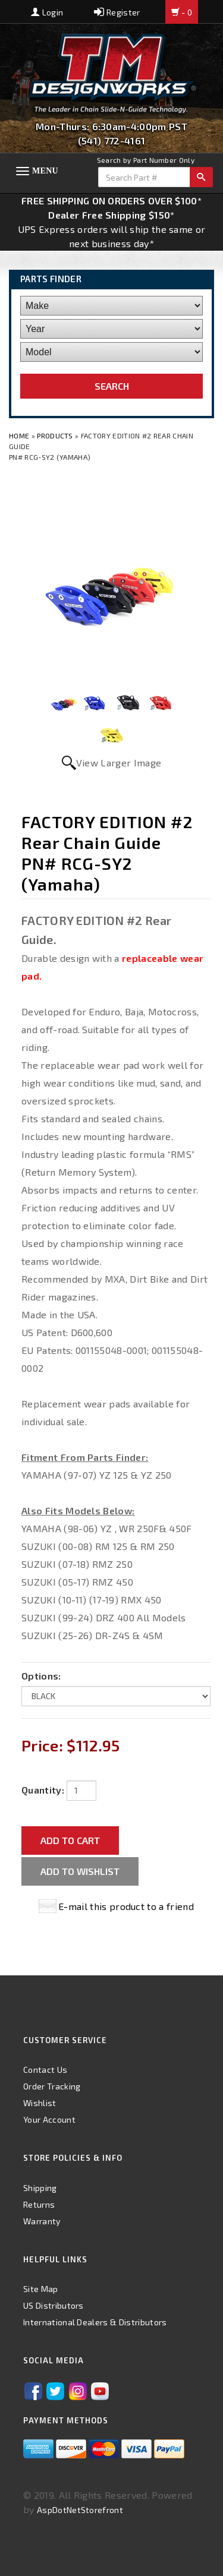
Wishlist (39, 2103)
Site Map (40, 2289)
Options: (41, 1675)
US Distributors (53, 2305)
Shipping (40, 2188)
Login (47, 12)
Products (55, 435)
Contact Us (45, 2069)
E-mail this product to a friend (126, 1906)
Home (20, 435)
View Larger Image (118, 762)
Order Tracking (51, 2086)
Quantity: (42, 1789)
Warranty (42, 2221)
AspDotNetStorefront (80, 2510)
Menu (45, 170)
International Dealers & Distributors (95, 2322)
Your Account (49, 2119)
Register (117, 12)
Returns (39, 2204)
